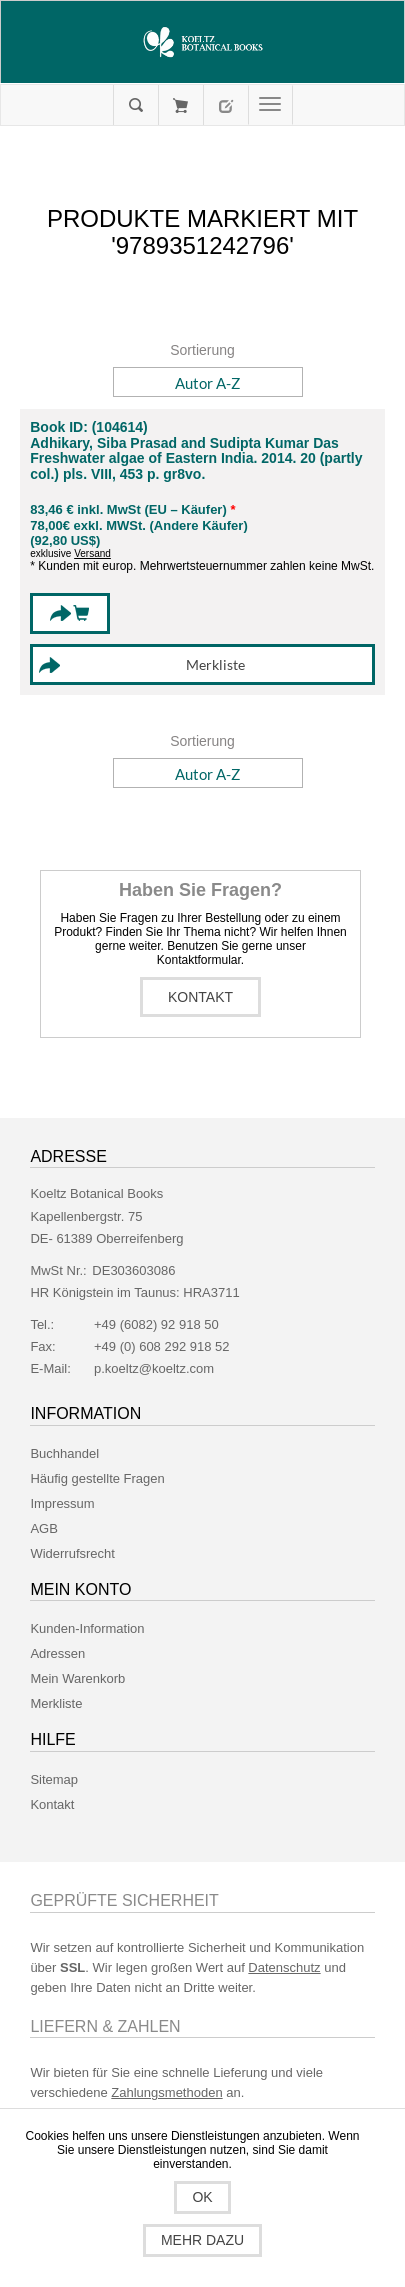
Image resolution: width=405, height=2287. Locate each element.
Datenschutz (284, 1967)
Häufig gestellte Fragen (97, 1478)
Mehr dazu (202, 2240)
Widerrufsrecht (72, 1553)
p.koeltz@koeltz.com (154, 1368)
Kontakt (200, 997)
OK (202, 2197)
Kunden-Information (87, 1628)
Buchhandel (64, 1453)
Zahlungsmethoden (166, 2092)
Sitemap (54, 1779)
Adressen (57, 1653)
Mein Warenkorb (180, 105)
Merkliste (56, 1703)
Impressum (62, 1503)
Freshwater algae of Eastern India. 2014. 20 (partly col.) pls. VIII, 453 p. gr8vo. (196, 466)
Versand (92, 553)
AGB (43, 1528)
